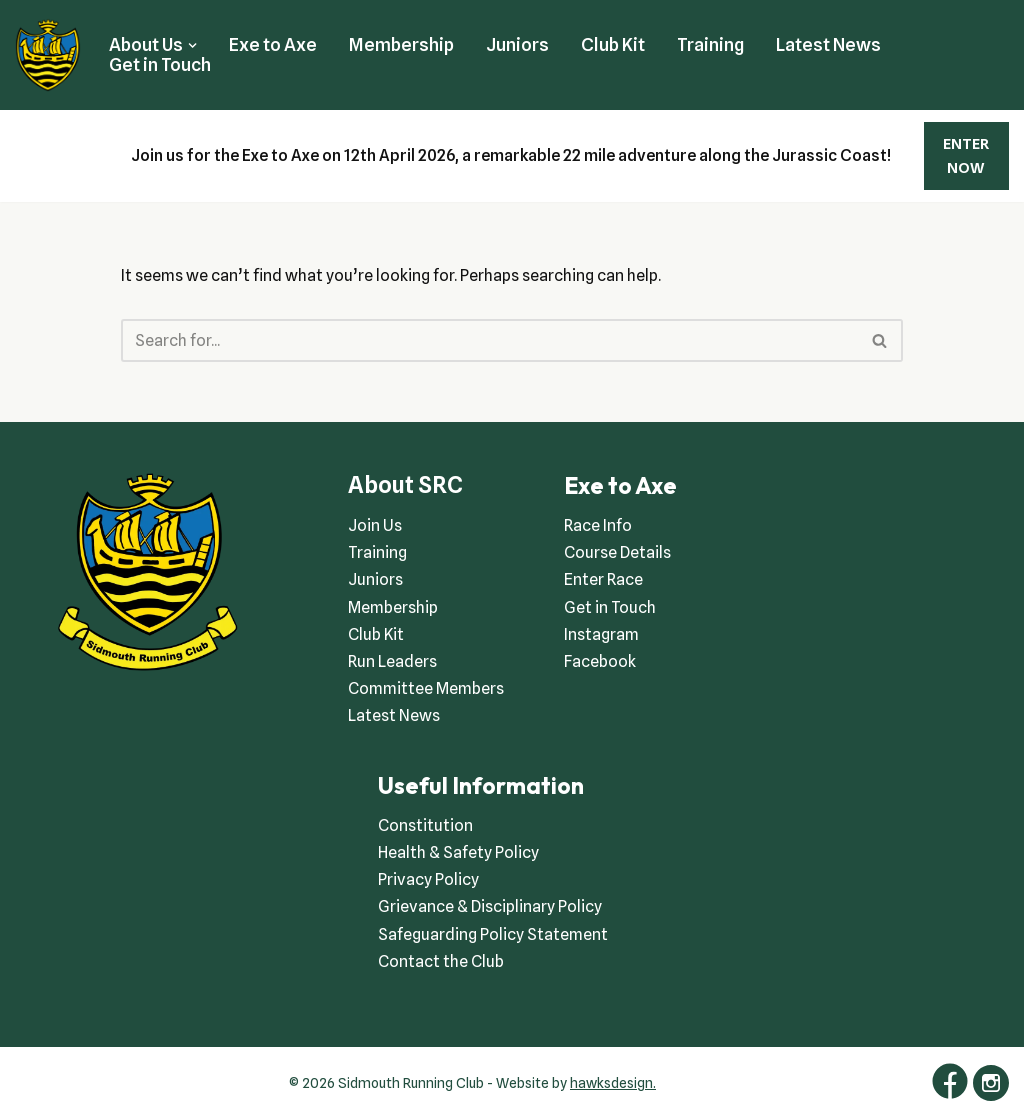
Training (710, 44)
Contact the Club (441, 961)
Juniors (517, 44)
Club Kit (613, 44)
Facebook (600, 661)
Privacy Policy (428, 879)
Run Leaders (392, 661)
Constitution (425, 825)
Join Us (375, 525)
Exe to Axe (273, 44)
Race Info (598, 525)
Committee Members (426, 688)
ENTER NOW (966, 156)
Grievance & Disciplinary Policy (490, 906)
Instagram (601, 634)
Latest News (828, 44)
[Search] (489, 340)
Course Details (617, 552)
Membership (401, 44)
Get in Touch (160, 64)
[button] (192, 45)
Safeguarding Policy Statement (493, 934)
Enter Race (603, 579)
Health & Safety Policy (458, 852)
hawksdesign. (613, 1083)
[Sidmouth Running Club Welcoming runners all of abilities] (48, 55)
